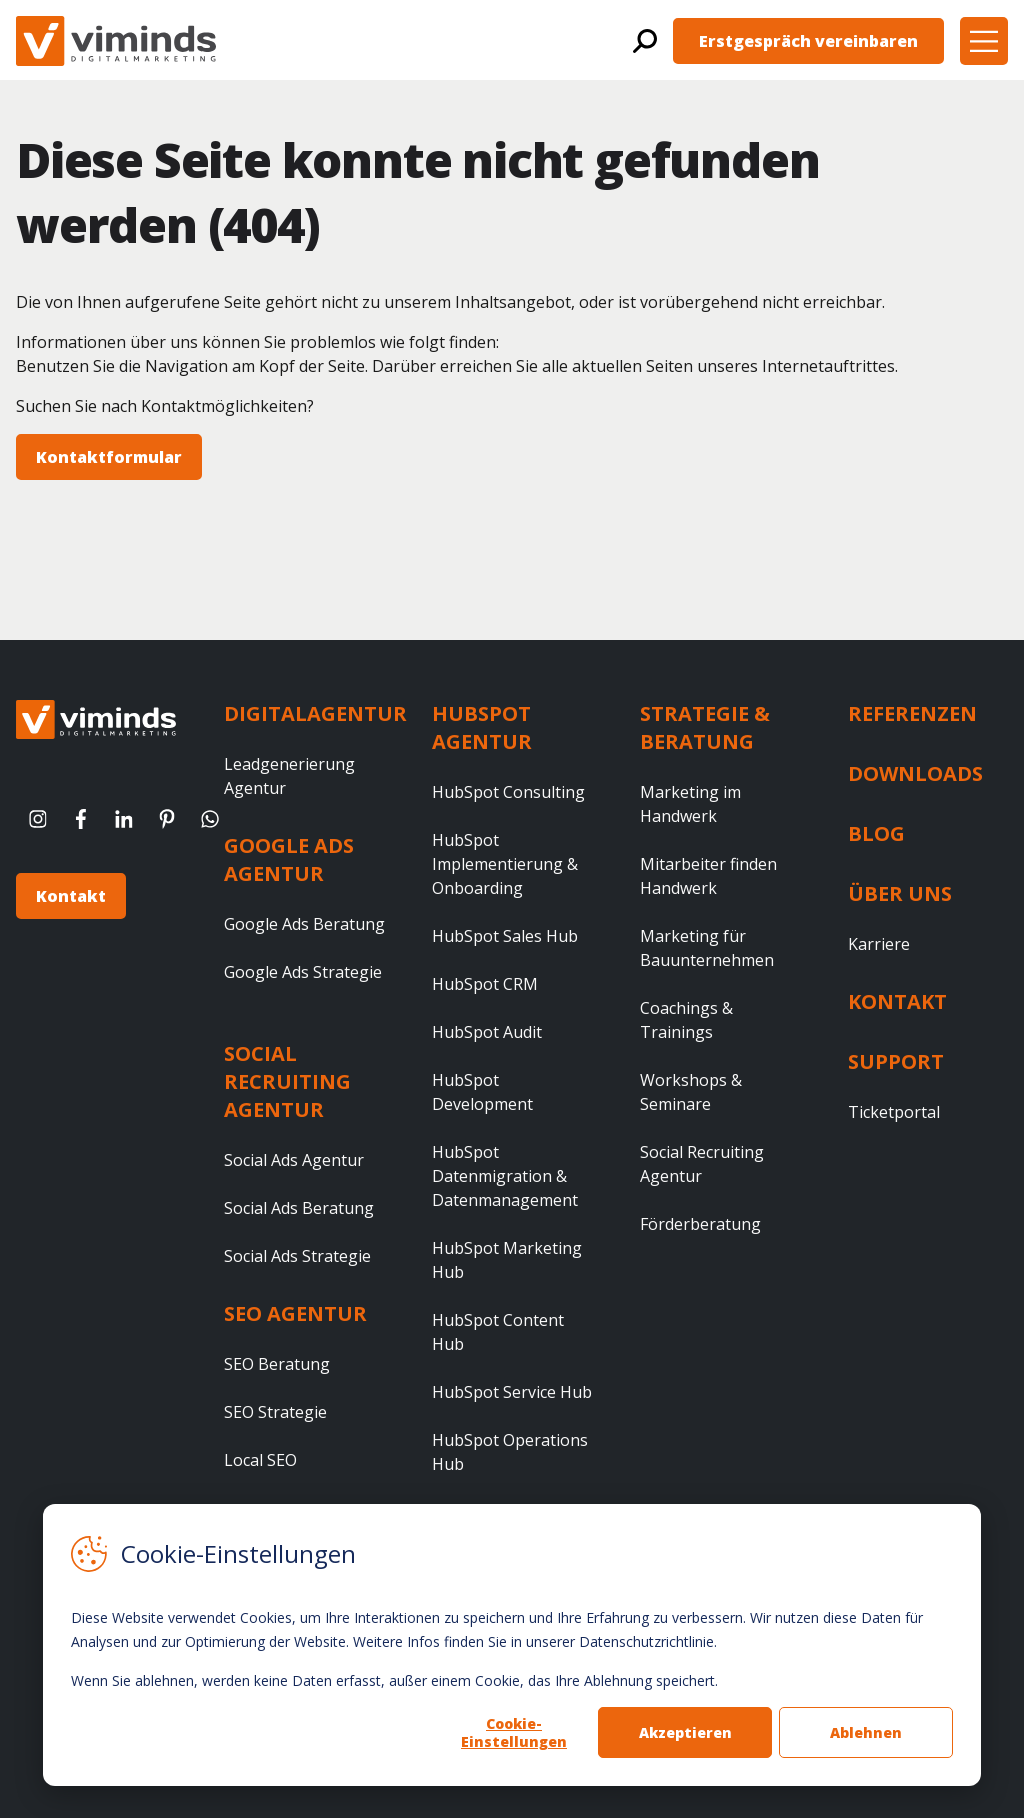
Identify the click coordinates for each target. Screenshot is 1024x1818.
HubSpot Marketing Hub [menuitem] (507, 1260)
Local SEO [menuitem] (260, 1460)
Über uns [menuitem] (900, 893)
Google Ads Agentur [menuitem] (289, 859)
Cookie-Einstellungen (514, 1732)
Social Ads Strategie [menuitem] (297, 1256)
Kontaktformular (109, 457)
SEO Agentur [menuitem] (295, 1313)
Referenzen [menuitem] (912, 713)
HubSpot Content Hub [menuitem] (498, 1332)
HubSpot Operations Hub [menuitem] (510, 1452)
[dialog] (512, 1645)
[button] (984, 41)
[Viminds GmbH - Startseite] (116, 41)
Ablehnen (866, 1732)
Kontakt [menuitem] (897, 1001)
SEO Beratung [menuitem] (277, 1364)
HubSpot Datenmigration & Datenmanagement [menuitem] (505, 1176)
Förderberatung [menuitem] (700, 1224)
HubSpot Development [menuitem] (482, 1092)
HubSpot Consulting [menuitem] (508, 792)
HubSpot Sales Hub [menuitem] (505, 936)
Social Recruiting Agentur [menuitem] (287, 1081)
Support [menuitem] (896, 1061)
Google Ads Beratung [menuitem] (304, 924)
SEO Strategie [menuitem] (275, 1412)
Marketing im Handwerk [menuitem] (690, 804)
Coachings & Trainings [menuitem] (686, 1020)
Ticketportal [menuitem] (894, 1112)
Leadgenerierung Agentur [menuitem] (289, 776)
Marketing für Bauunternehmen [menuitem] (707, 948)
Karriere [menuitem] (879, 944)
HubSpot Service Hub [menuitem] (512, 1392)
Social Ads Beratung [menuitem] (299, 1208)
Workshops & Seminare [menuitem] (691, 1092)
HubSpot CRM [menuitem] (485, 984)
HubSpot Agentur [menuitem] (482, 727)
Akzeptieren (685, 1732)
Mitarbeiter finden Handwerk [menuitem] (708, 876)
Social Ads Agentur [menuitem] (294, 1160)
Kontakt (71, 896)
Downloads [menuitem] (915, 773)
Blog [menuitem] (876, 833)
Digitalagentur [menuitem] (315, 713)
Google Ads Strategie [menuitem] (303, 972)
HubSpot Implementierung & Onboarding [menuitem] (505, 864)
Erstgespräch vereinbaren (808, 41)
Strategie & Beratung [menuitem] (705, 727)
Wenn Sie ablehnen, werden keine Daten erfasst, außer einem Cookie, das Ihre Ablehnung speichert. (394, 1680)
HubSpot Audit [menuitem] (487, 1032)
